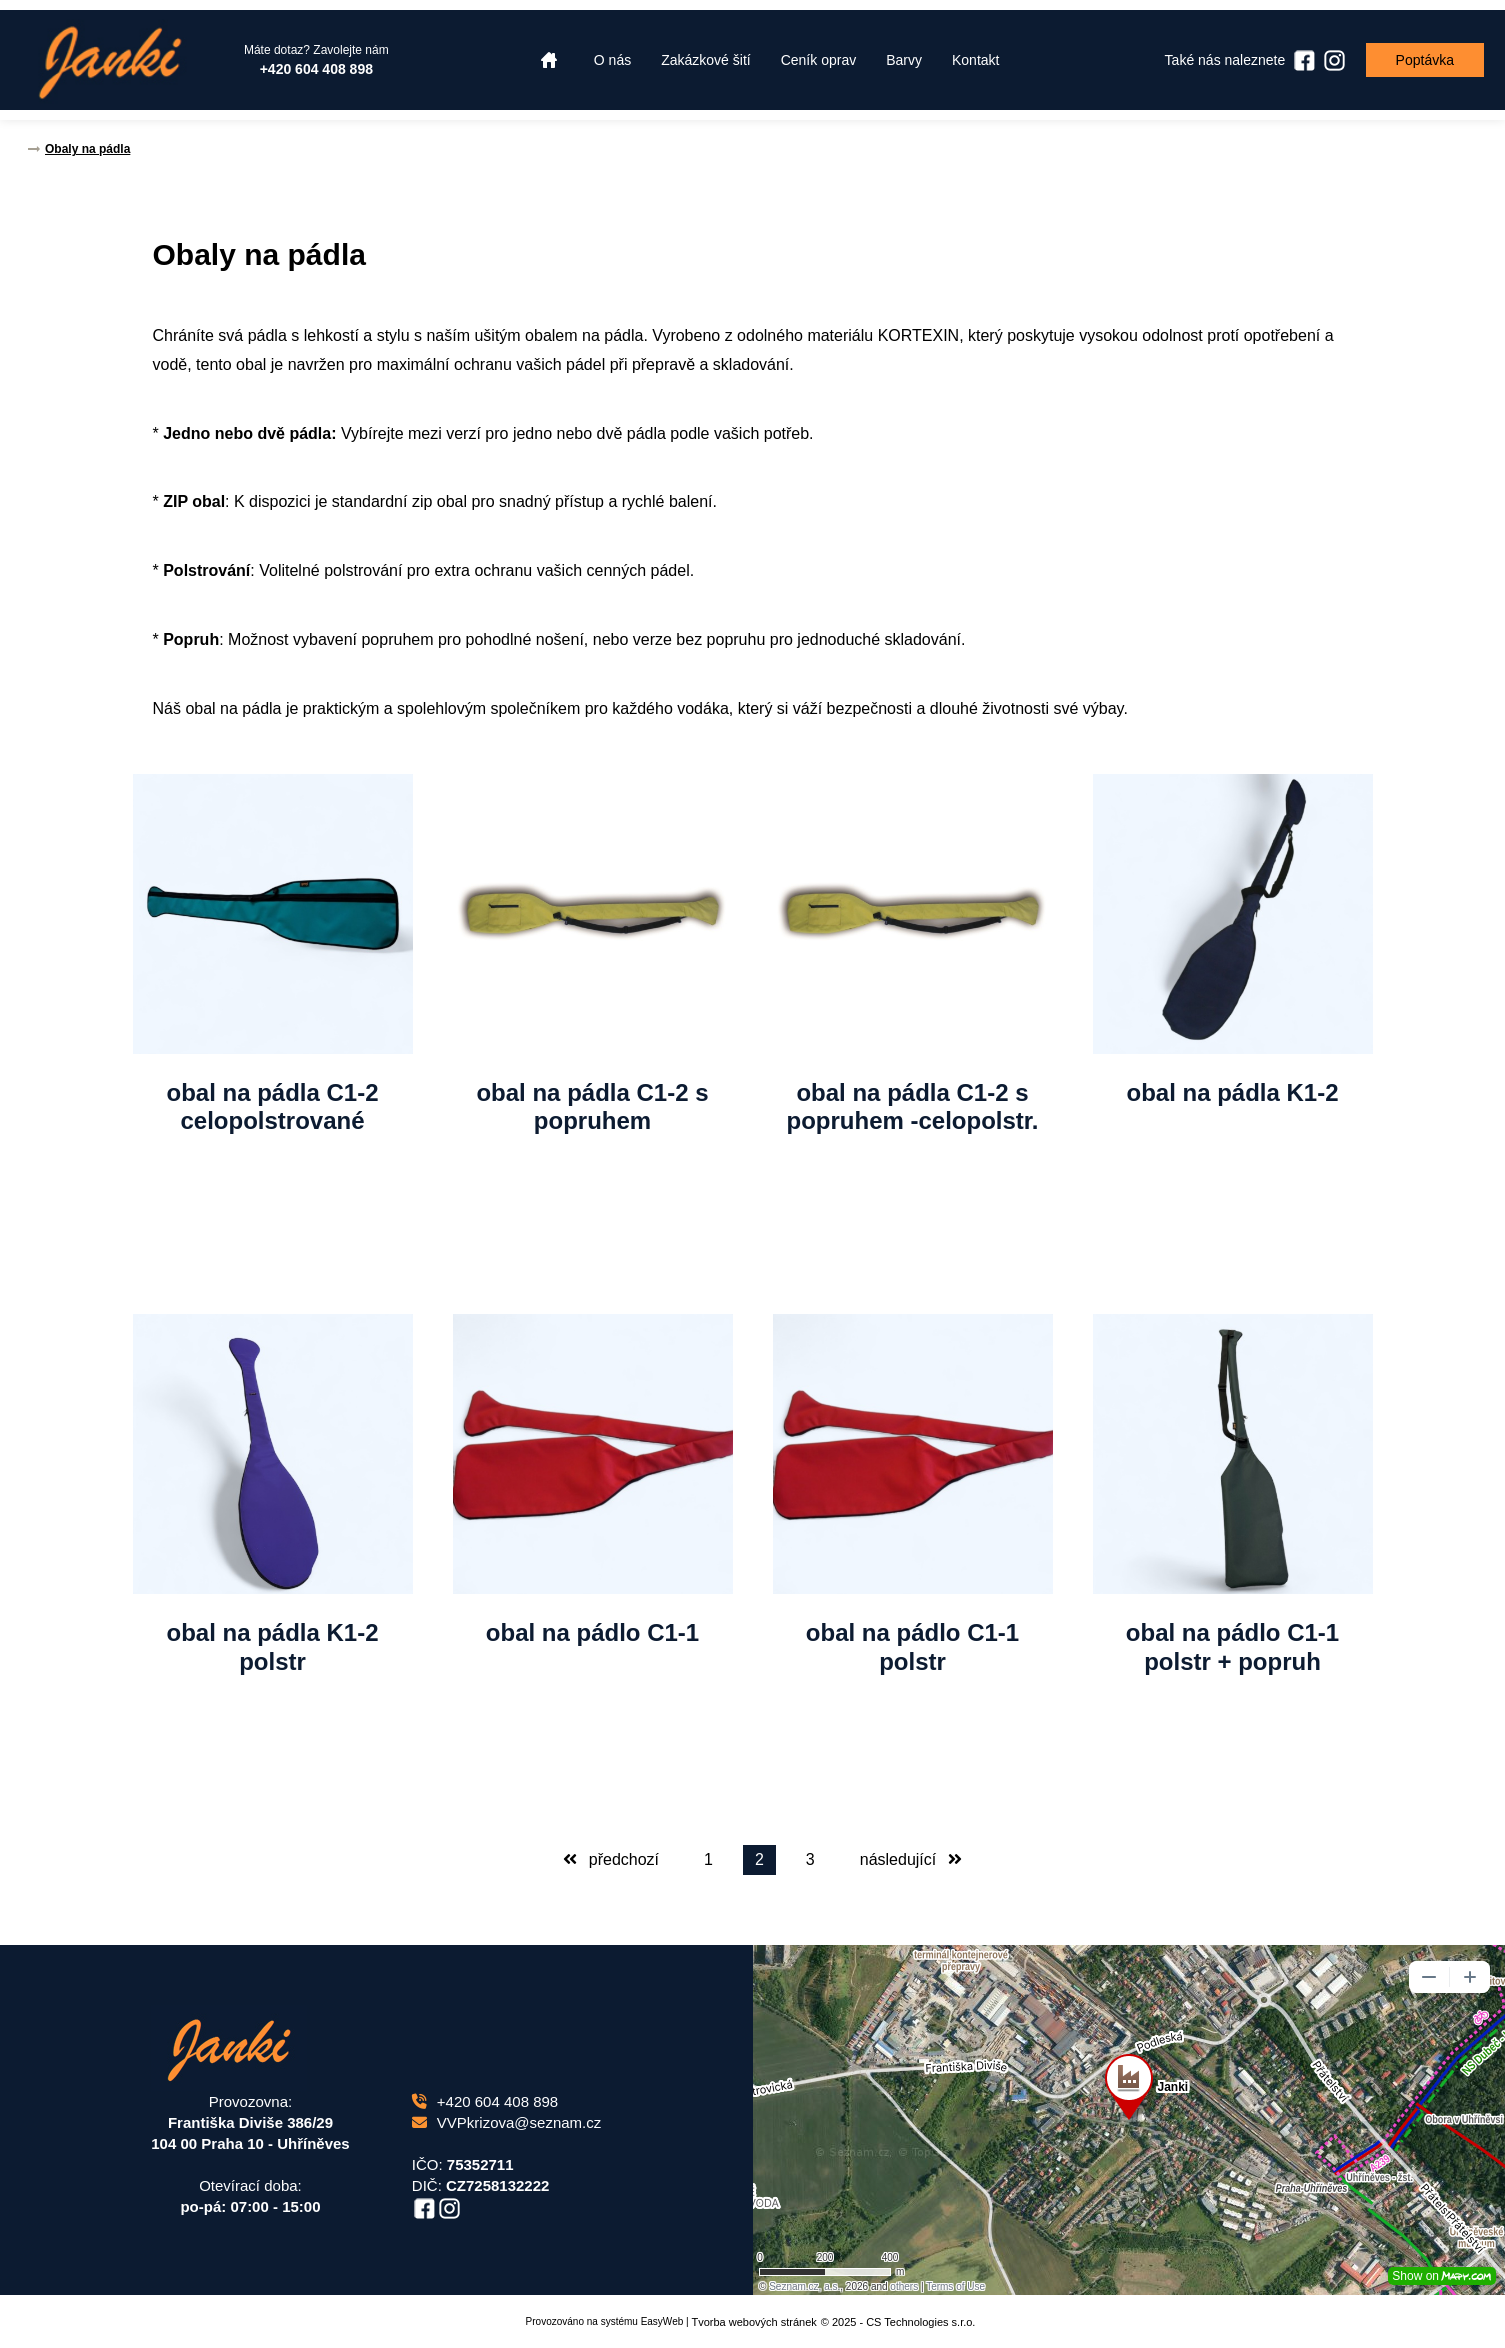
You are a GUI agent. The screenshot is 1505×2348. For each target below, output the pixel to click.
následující (911, 1859)
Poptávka (1425, 60)
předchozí (611, 1859)
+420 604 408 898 (485, 2101)
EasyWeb (662, 2321)
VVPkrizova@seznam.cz (506, 2122)
